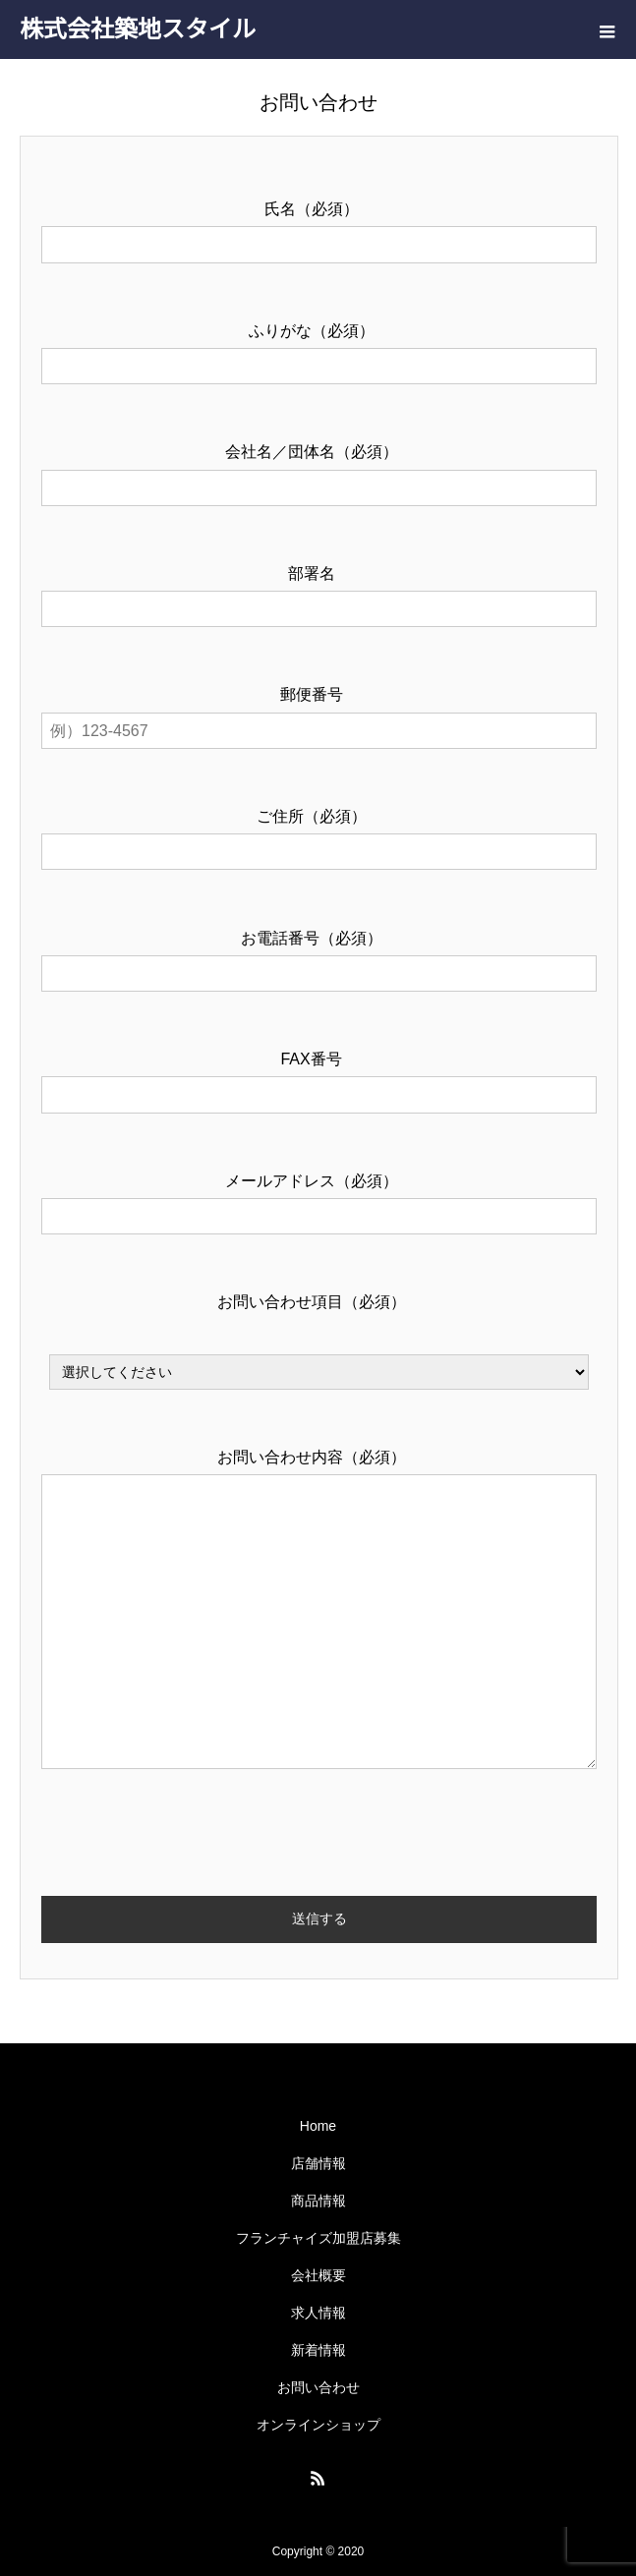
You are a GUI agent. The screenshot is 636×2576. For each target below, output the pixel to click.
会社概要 (318, 2275)
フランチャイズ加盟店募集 (318, 2238)
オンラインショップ (318, 2425)
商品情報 (318, 2200)
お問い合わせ (318, 2387)
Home (318, 2126)
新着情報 (318, 2350)
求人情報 (318, 2312)
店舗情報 (318, 2163)
